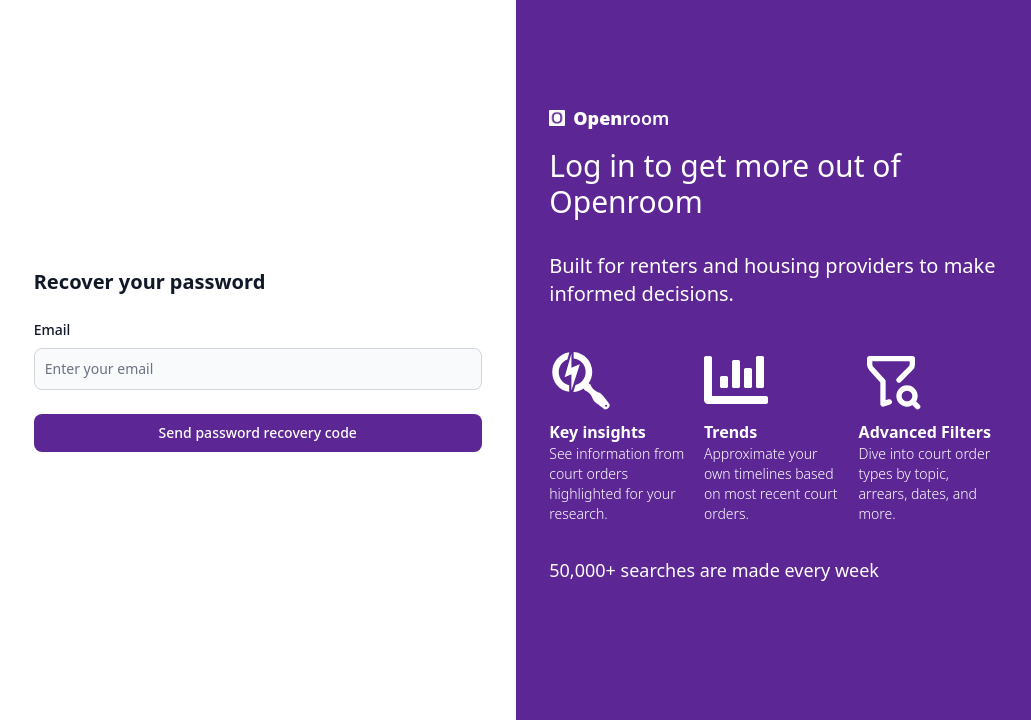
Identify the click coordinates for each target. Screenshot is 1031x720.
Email (52, 329)
